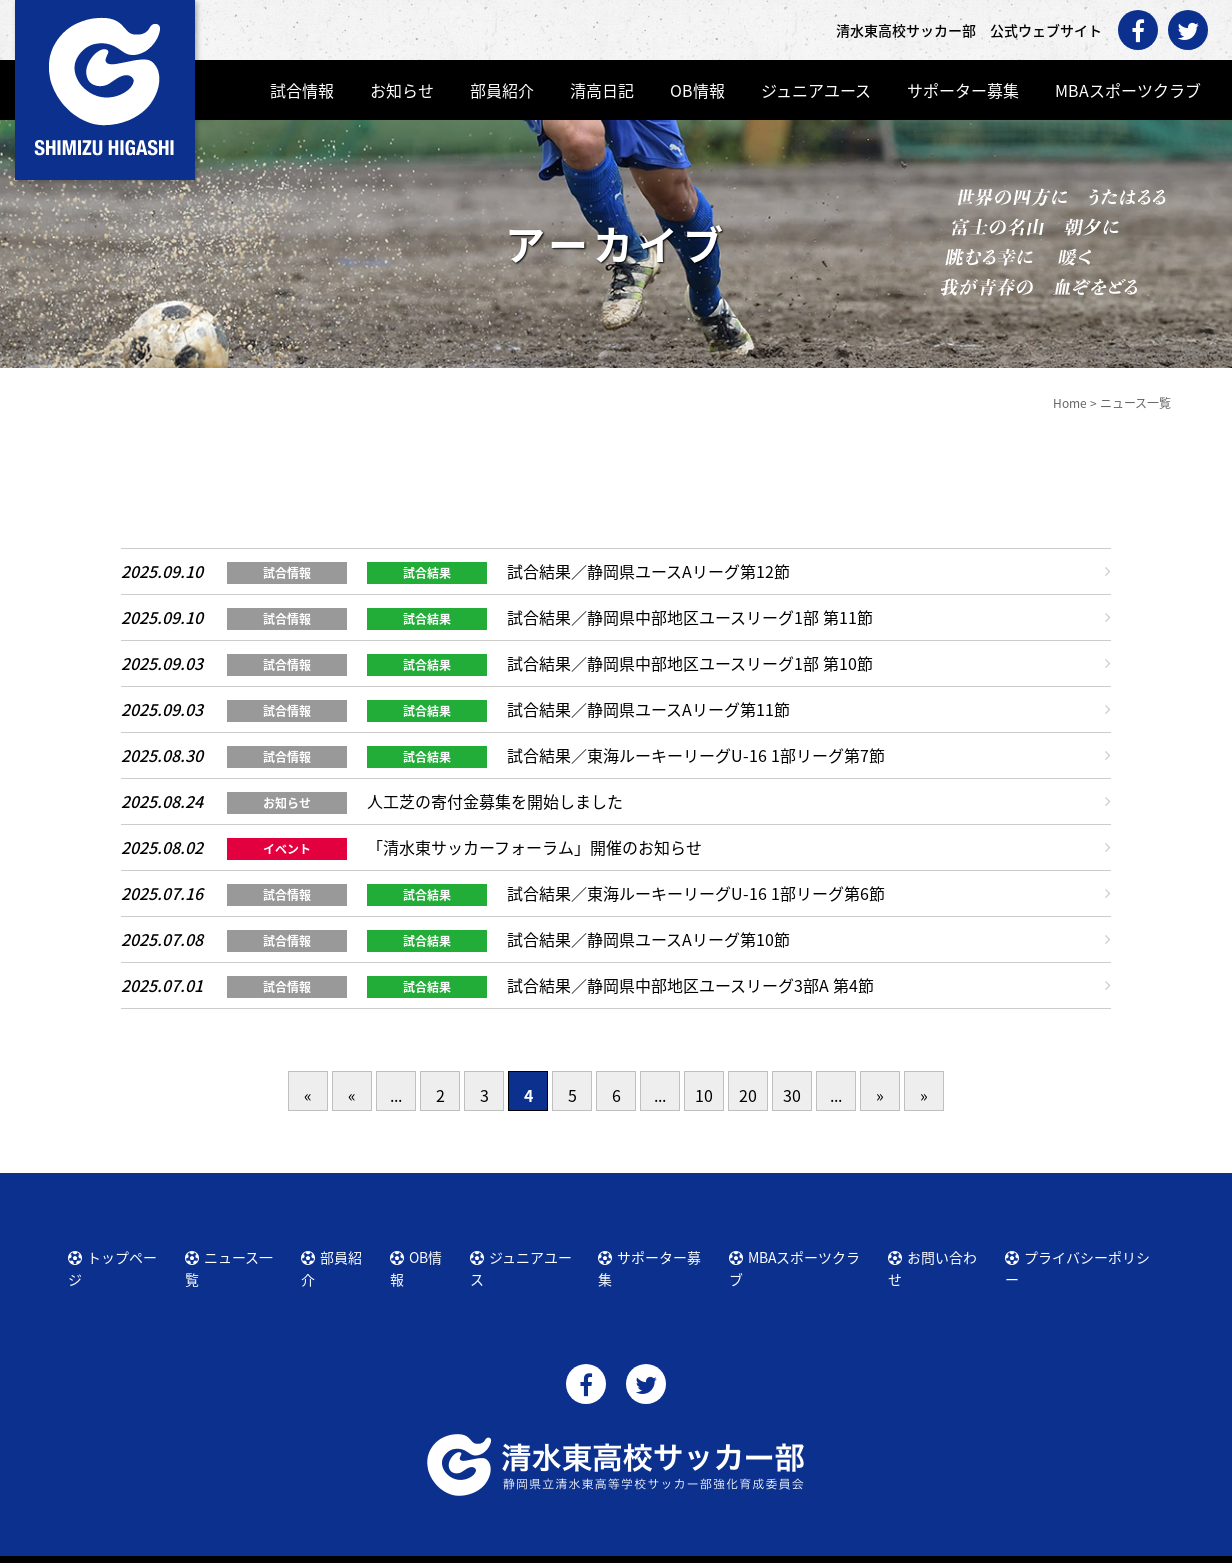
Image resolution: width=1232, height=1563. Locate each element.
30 (792, 1095)
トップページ (120, 1254)
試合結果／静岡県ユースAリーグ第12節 (648, 571)
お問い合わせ (941, 1254)
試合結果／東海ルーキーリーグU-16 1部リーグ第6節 (696, 893)
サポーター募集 (963, 90)
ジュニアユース (816, 90)
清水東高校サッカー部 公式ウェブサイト (634, 1545)
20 (748, 1095)
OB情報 (697, 90)
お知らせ (402, 90)
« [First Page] (308, 1095)
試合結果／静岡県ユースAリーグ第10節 (648, 939)
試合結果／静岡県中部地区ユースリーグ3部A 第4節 (690, 985)
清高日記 (602, 90)
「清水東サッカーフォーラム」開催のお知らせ (534, 847)
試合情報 (302, 90)
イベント (287, 849)
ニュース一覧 (236, 1254)
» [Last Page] (924, 1095)
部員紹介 (502, 90)
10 (704, 1095)
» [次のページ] (880, 1095)
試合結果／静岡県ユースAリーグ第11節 (648, 709)
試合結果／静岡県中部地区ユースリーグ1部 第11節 (690, 617)
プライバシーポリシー (1082, 1254)
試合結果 (427, 573)
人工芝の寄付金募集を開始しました (495, 801)
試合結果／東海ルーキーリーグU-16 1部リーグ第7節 (696, 755)
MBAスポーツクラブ (1128, 90)
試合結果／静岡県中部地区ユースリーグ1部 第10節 (690, 663)
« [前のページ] (352, 1095)
